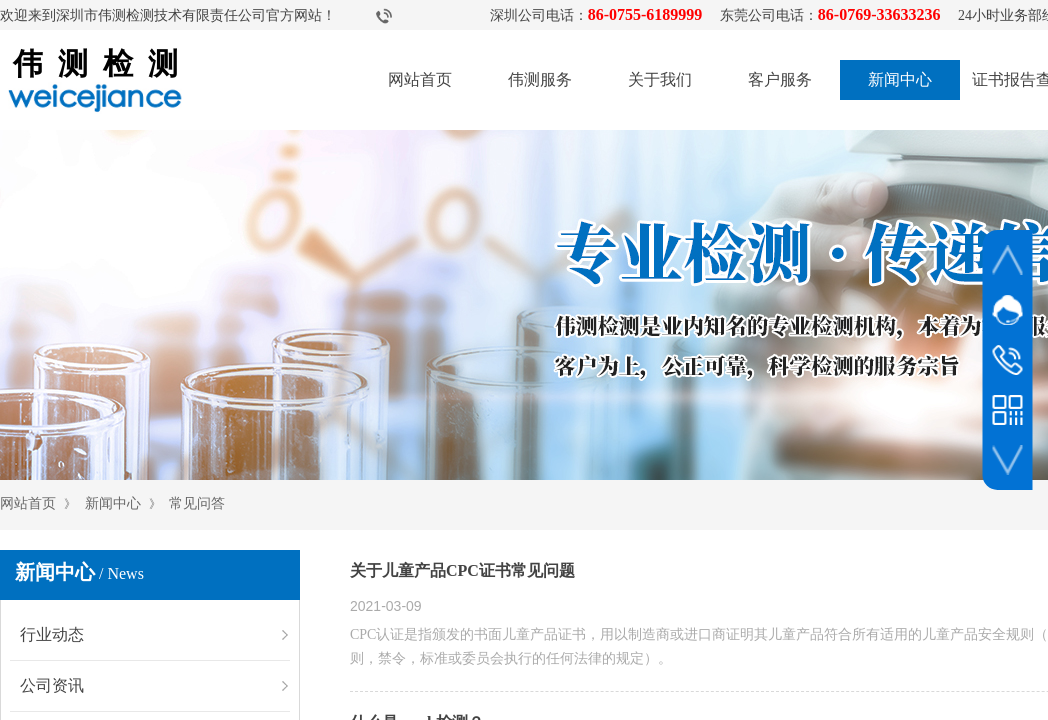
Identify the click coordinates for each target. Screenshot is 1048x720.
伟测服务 (540, 79)
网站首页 (420, 79)
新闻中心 (900, 79)
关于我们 (660, 79)
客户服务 (780, 79)
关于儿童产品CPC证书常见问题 (462, 570)
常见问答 (197, 503)
